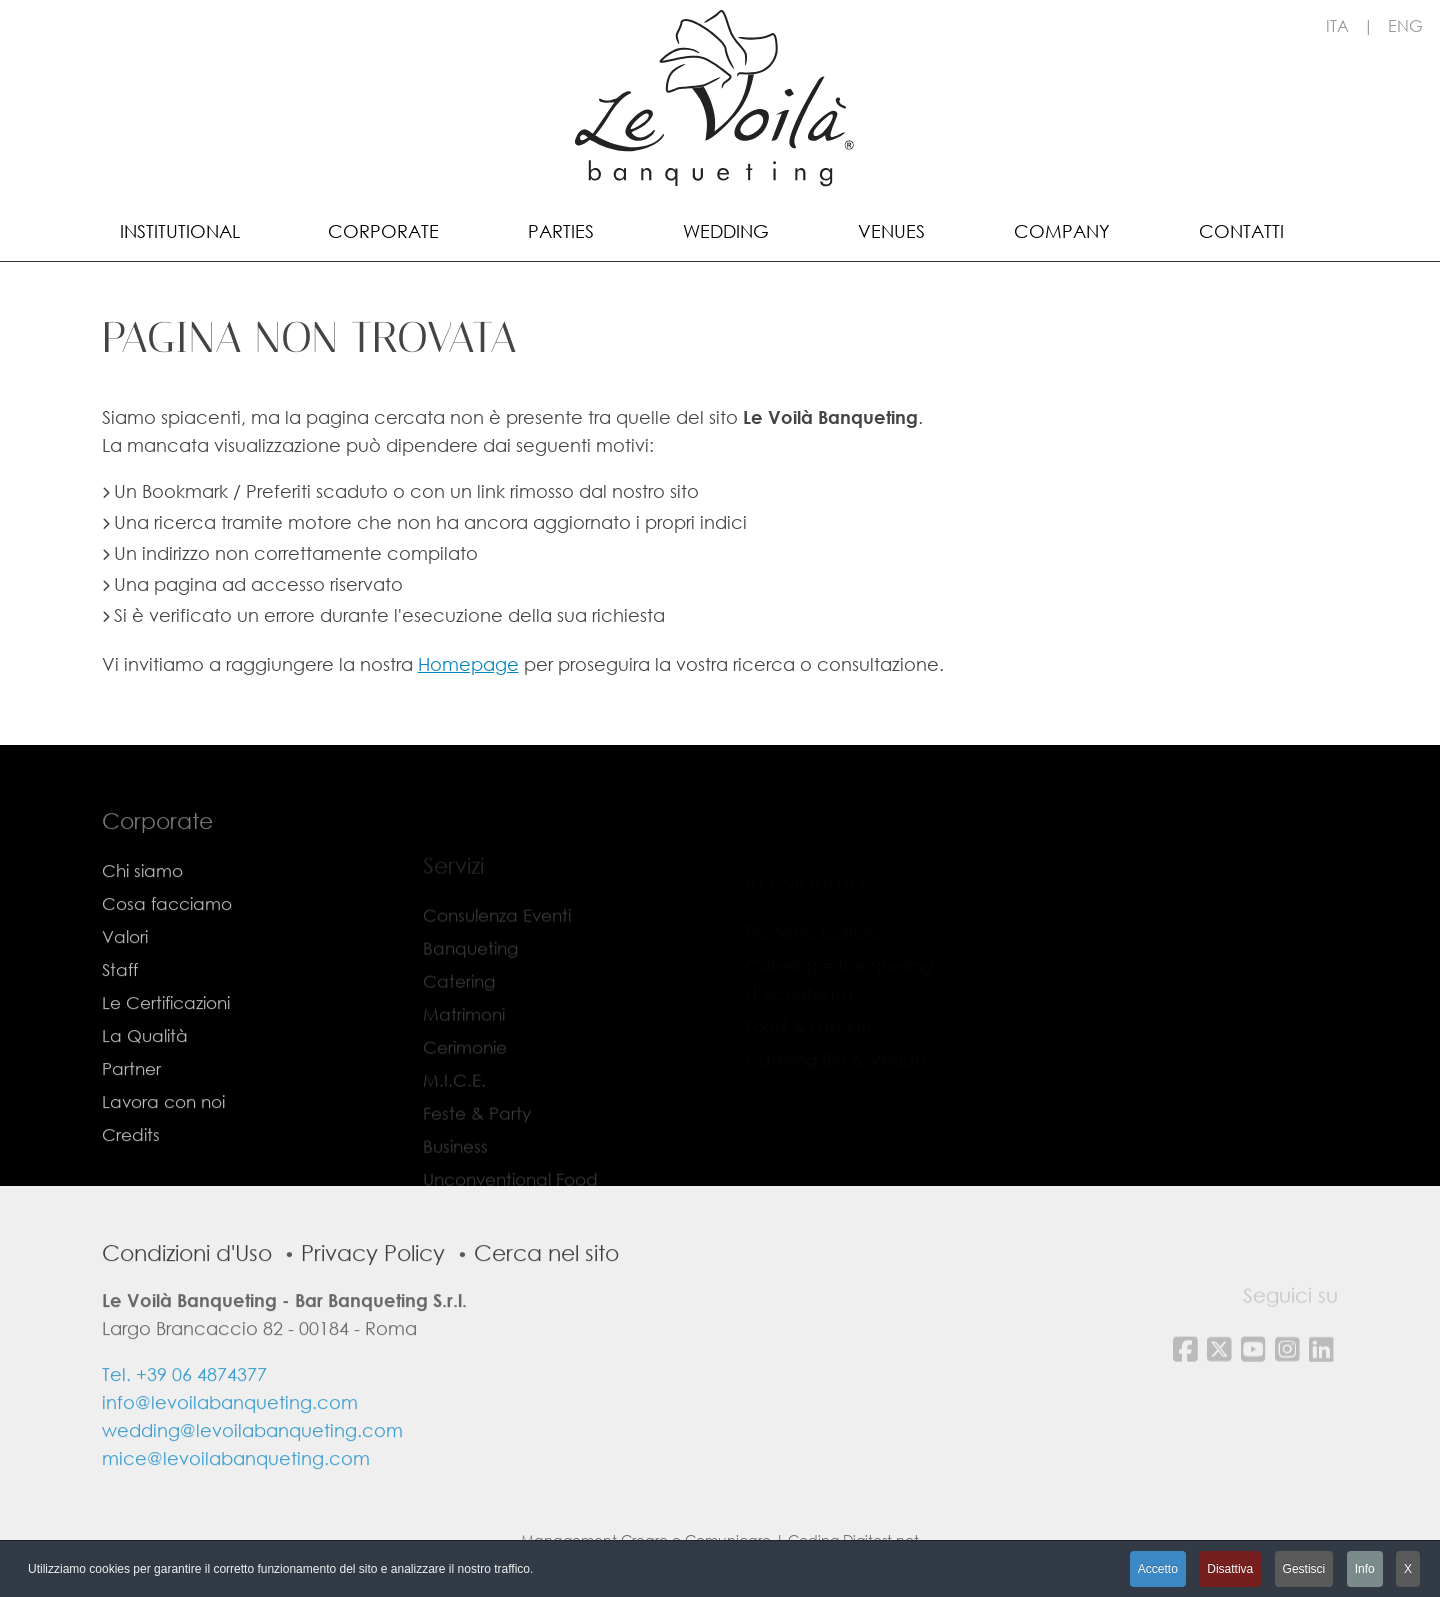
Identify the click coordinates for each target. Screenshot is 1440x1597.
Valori (125, 970)
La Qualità (145, 1069)
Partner (131, 1102)
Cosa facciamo (167, 937)
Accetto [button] (1158, 1569)
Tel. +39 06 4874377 (184, 1408)
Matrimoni (464, 1028)
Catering (459, 995)
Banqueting (470, 962)
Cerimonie (465, 1061)
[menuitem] (180, 230)
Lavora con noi (163, 1135)
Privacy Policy (373, 1286)
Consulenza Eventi (497, 929)
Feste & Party (477, 1127)
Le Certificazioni (166, 1036)
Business (455, 1160)
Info (1365, 1569)
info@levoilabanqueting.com (230, 1436)
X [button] (1408, 1569)
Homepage (468, 664)
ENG (1405, 25)
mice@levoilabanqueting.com (236, 1492)
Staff (120, 1003)
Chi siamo (142, 904)
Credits (131, 1168)
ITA (1337, 25)
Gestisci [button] (1304, 1569)
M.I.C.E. (454, 1094)
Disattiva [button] (1230, 1569)
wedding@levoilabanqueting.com (252, 1464)
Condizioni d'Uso (187, 1286)
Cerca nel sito (546, 1286)
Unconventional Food (510, 1193)
